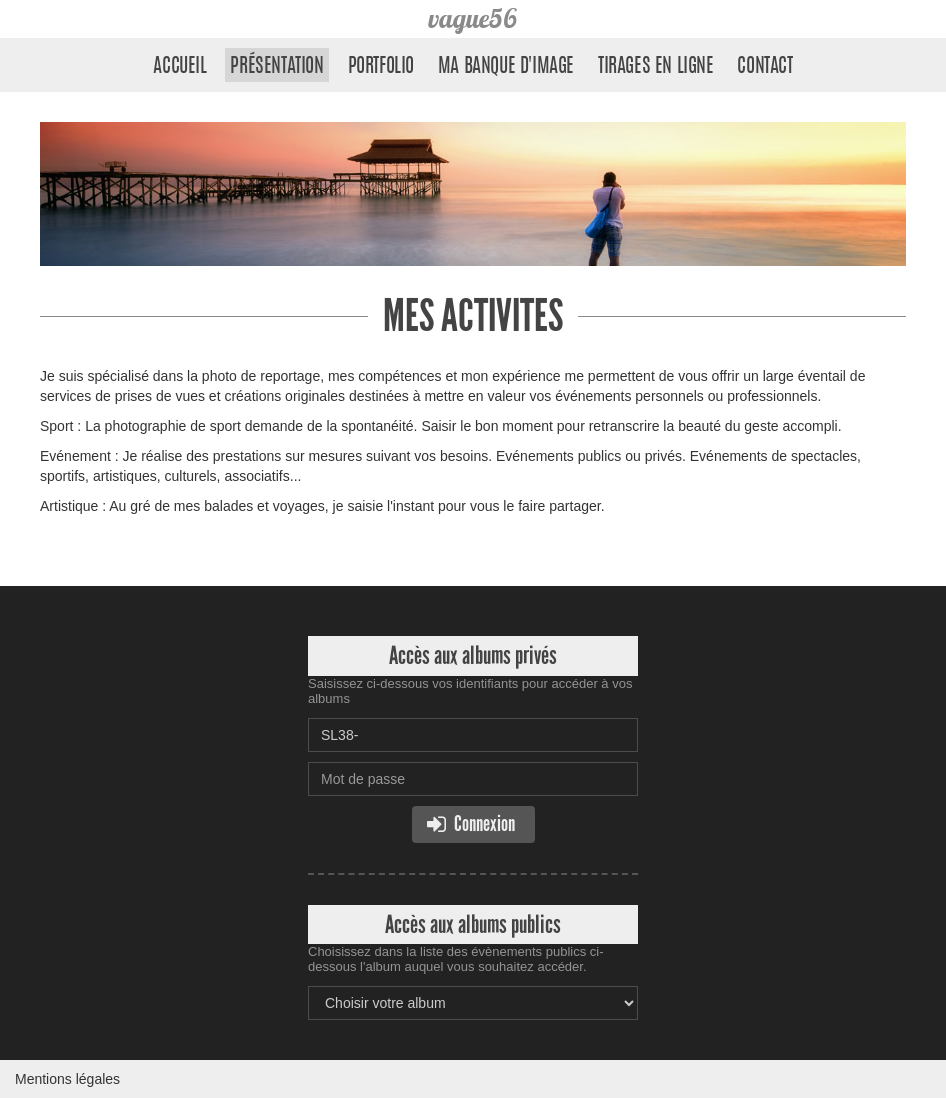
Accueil (179, 67)
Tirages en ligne (656, 67)
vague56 (473, 18)
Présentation (276, 67)
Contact (764, 67)
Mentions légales (67, 1079)
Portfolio (381, 67)
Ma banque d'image (506, 67)
